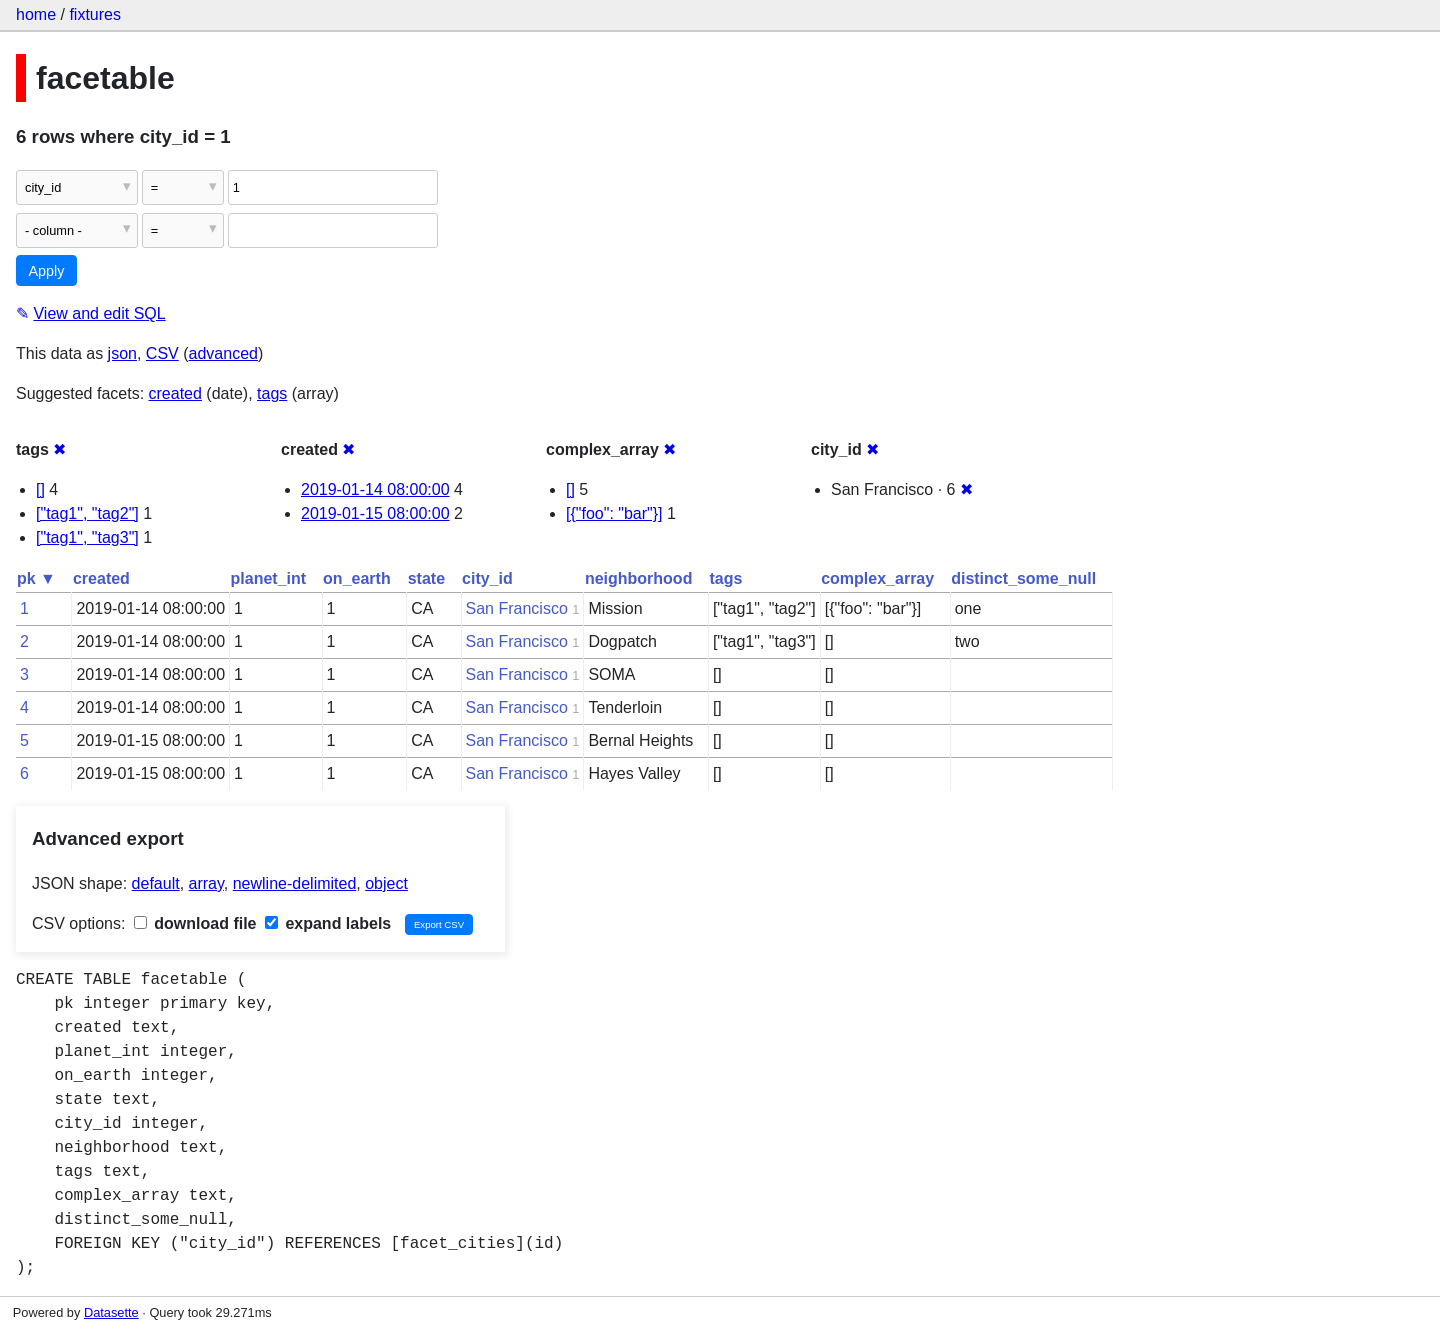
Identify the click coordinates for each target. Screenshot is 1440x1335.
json (122, 353)
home (36, 14)
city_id (487, 578)
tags (272, 393)
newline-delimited (295, 883)
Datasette (111, 1312)
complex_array (877, 578)
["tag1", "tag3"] (87, 537)
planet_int (269, 578)
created (175, 393)
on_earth (357, 578)
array (206, 883)
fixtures (95, 14)
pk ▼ (36, 578)
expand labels (328, 923)
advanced (223, 353)
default (156, 883)
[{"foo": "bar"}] (614, 513)
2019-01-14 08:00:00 (375, 489)
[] (40, 489)
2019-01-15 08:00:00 (375, 513)
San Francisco (517, 608)
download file (195, 923)
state (426, 578)
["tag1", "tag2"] (87, 513)
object (386, 883)
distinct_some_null (1023, 578)
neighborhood (639, 578)
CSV (162, 353)
